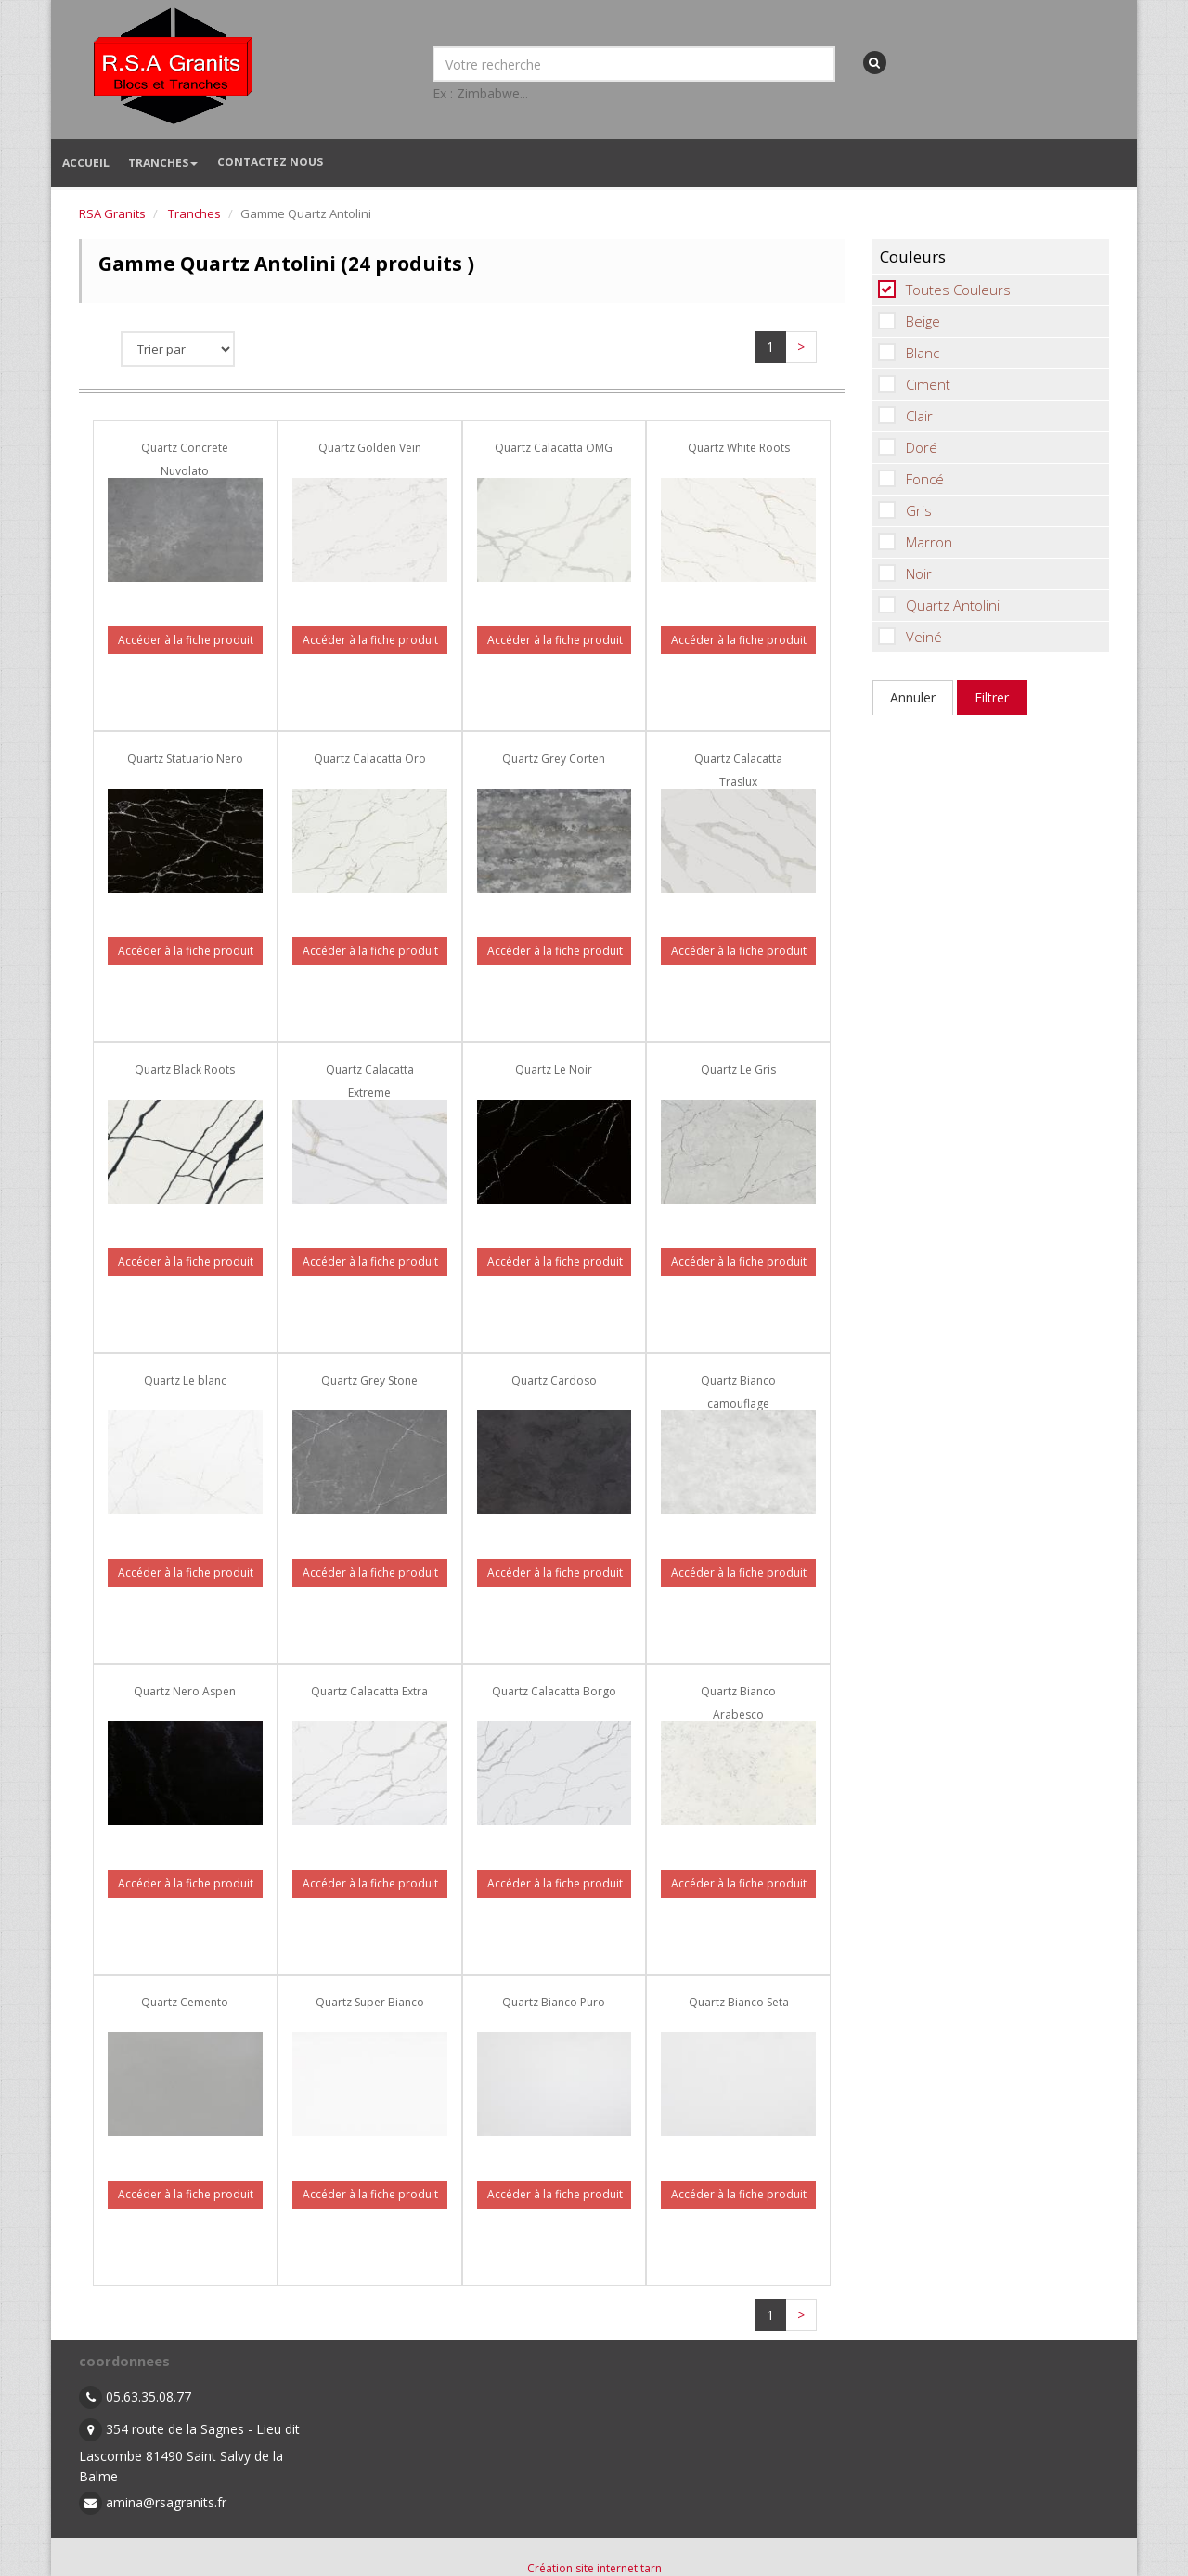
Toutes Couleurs (941, 289)
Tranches (163, 163)
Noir (902, 573)
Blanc (905, 352)
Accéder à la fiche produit (185, 640)
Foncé (908, 479)
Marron (912, 542)
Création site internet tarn (594, 2568)
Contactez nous (270, 162)
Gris (902, 510)
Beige (906, 321)
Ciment (911, 384)
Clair (902, 415)
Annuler (913, 697)
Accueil (86, 163)
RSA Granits (112, 213)
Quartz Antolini (936, 605)
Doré (904, 447)
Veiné (907, 636)
